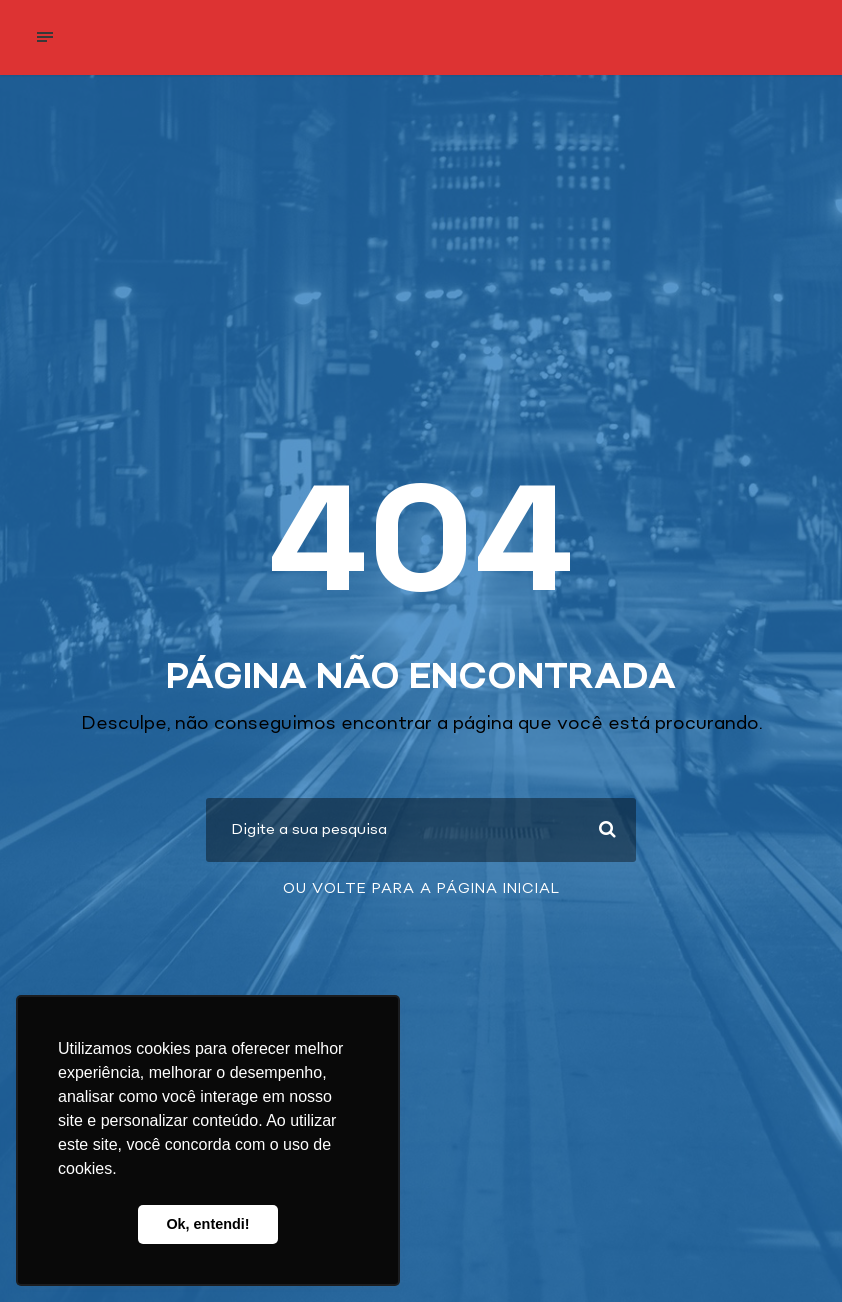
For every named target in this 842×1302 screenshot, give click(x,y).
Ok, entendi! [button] (207, 1224)
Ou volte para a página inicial (421, 889)
